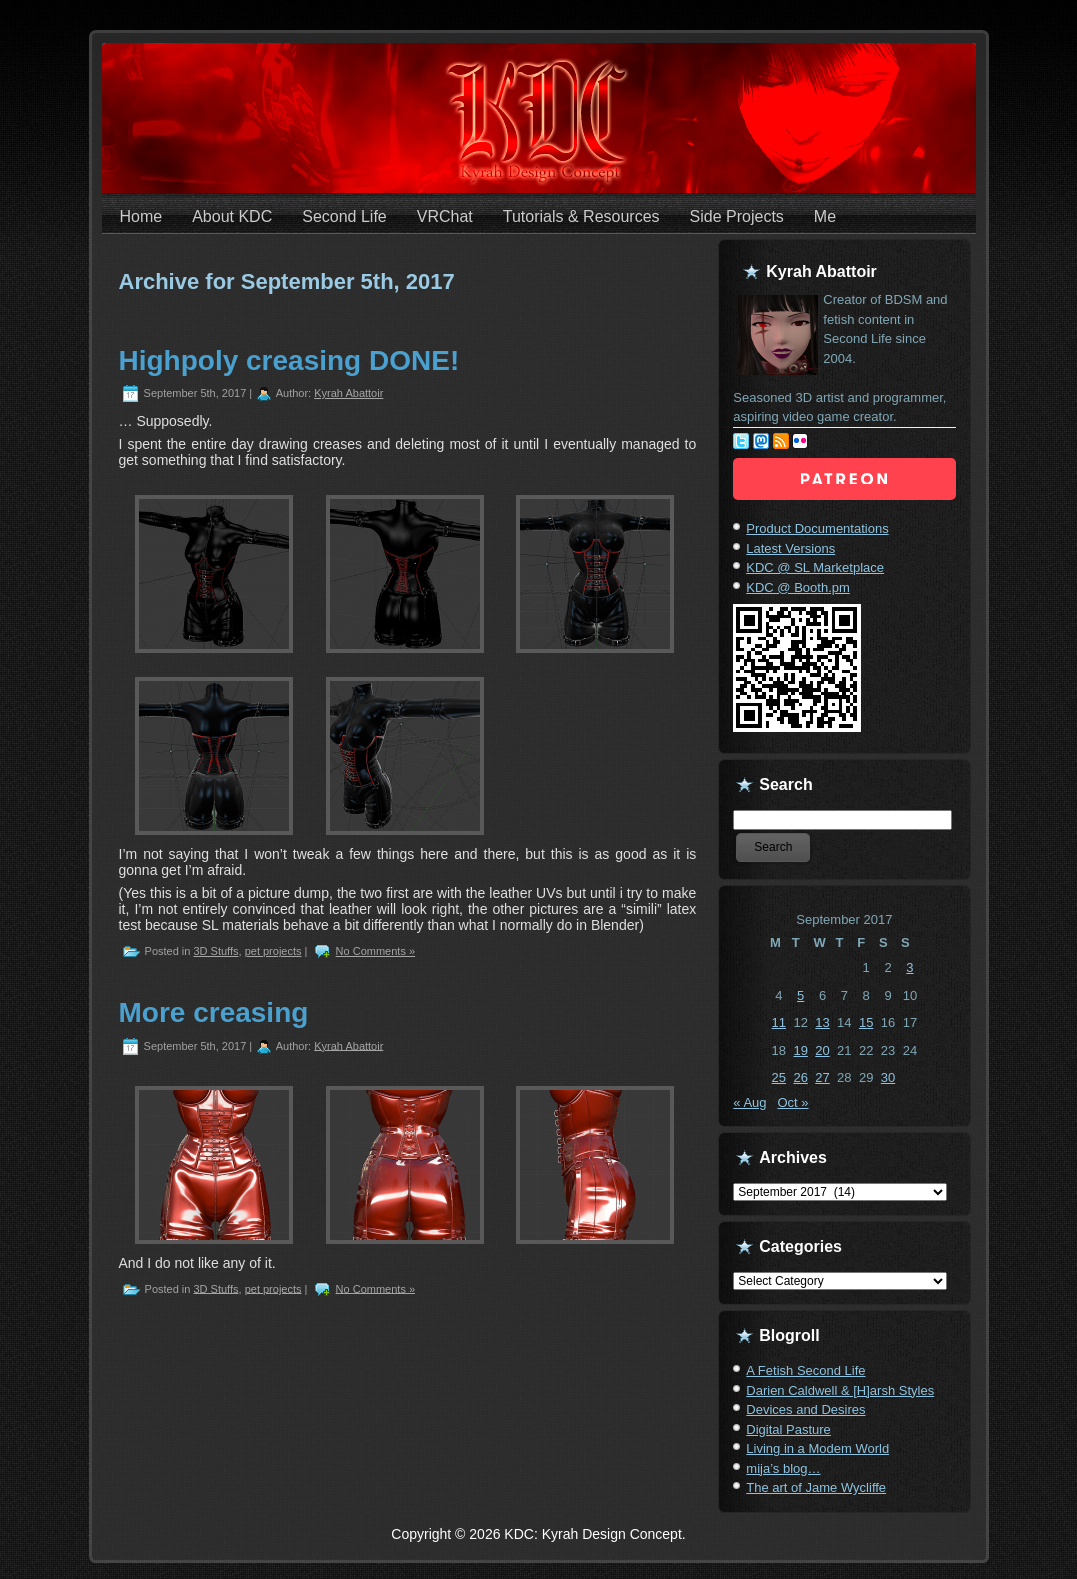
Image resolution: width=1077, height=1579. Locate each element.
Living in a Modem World (817, 1448)
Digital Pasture (788, 1429)
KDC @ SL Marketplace (815, 567)
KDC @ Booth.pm (798, 587)
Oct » (792, 1102)
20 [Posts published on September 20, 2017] (822, 1050)
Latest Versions (790, 548)
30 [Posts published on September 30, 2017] (888, 1077)
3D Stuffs (215, 951)
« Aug (749, 1102)
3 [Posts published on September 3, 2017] (909, 967)
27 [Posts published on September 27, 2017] (822, 1077)
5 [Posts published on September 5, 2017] (800, 995)
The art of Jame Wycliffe (816, 1487)
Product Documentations (817, 528)
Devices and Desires (805, 1409)
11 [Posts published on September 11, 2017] (779, 1022)
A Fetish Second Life (805, 1370)
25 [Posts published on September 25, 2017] (779, 1077)
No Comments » (375, 951)
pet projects (273, 951)
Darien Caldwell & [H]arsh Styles (840, 1390)
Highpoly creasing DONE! (289, 360)
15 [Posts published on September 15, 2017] (866, 1022)
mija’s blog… (783, 1468)
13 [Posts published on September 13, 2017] (822, 1022)
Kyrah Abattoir (348, 393)
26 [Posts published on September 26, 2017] (800, 1077)
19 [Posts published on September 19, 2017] (800, 1050)
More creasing (214, 1012)
